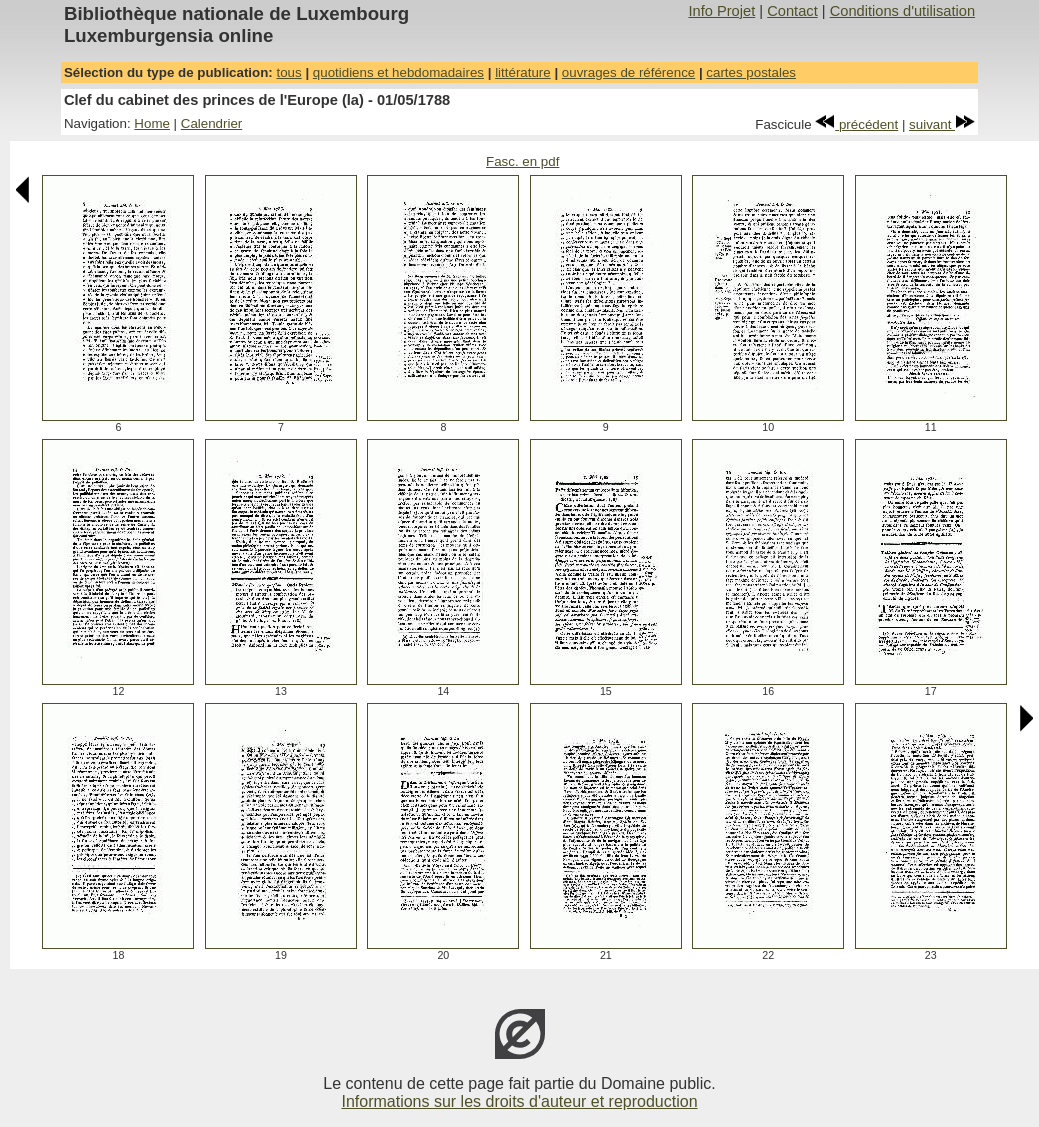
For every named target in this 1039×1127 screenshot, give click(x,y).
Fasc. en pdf (522, 161)
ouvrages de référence (628, 72)
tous (288, 72)
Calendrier (212, 123)
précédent (856, 124)
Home (152, 123)
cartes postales (751, 72)
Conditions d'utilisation (902, 11)
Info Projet (721, 11)
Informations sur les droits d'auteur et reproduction (519, 1101)
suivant (942, 124)
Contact (792, 11)
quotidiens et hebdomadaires (398, 72)
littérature (523, 72)
